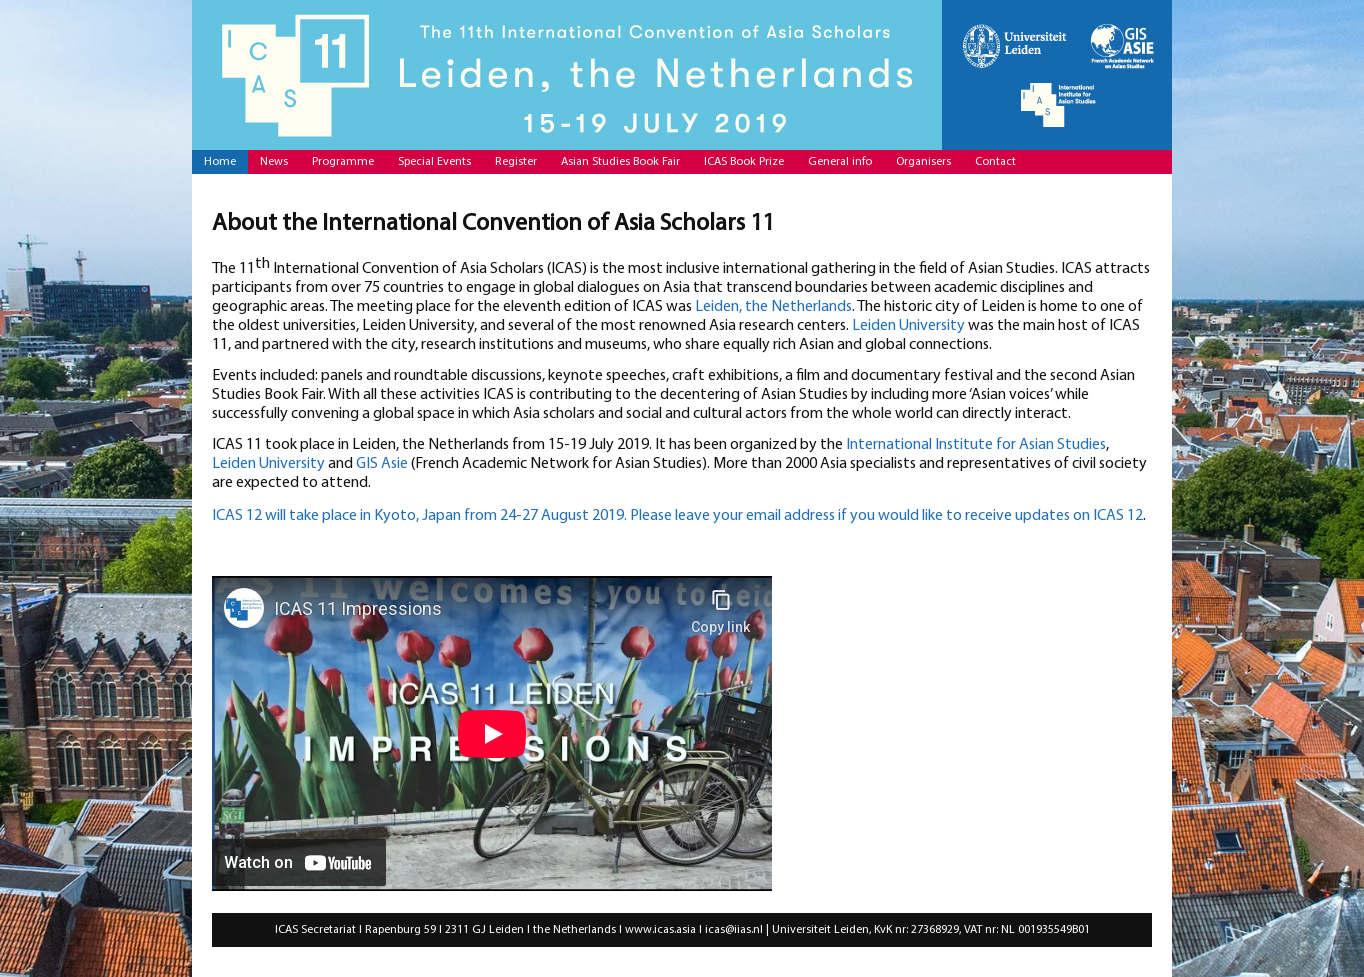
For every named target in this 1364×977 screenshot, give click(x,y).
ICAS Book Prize (744, 162)
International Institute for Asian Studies (976, 445)
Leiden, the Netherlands (773, 307)
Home (220, 162)
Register (516, 162)
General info (840, 162)
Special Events (434, 162)
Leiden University (908, 326)
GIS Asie (382, 464)
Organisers (923, 162)
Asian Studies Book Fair (620, 162)
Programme (343, 162)
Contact (995, 162)
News (274, 162)
